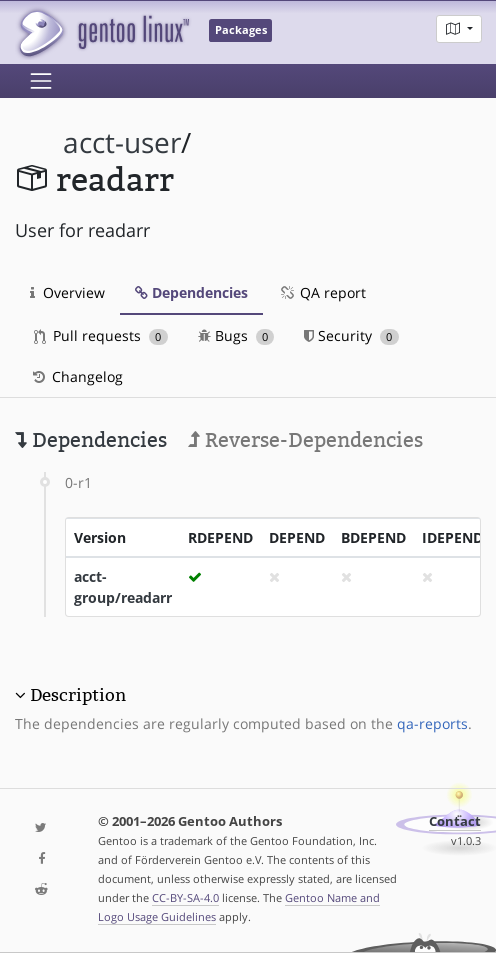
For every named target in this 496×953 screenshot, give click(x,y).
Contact (455, 821)
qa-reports (432, 723)
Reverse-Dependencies (305, 440)
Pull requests (101, 335)
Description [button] (78, 695)
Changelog (76, 376)
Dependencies (191, 292)
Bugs (236, 335)
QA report (322, 292)
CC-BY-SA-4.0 (185, 897)
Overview (67, 292)
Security (351, 335)
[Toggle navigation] (41, 81)
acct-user (122, 142)
